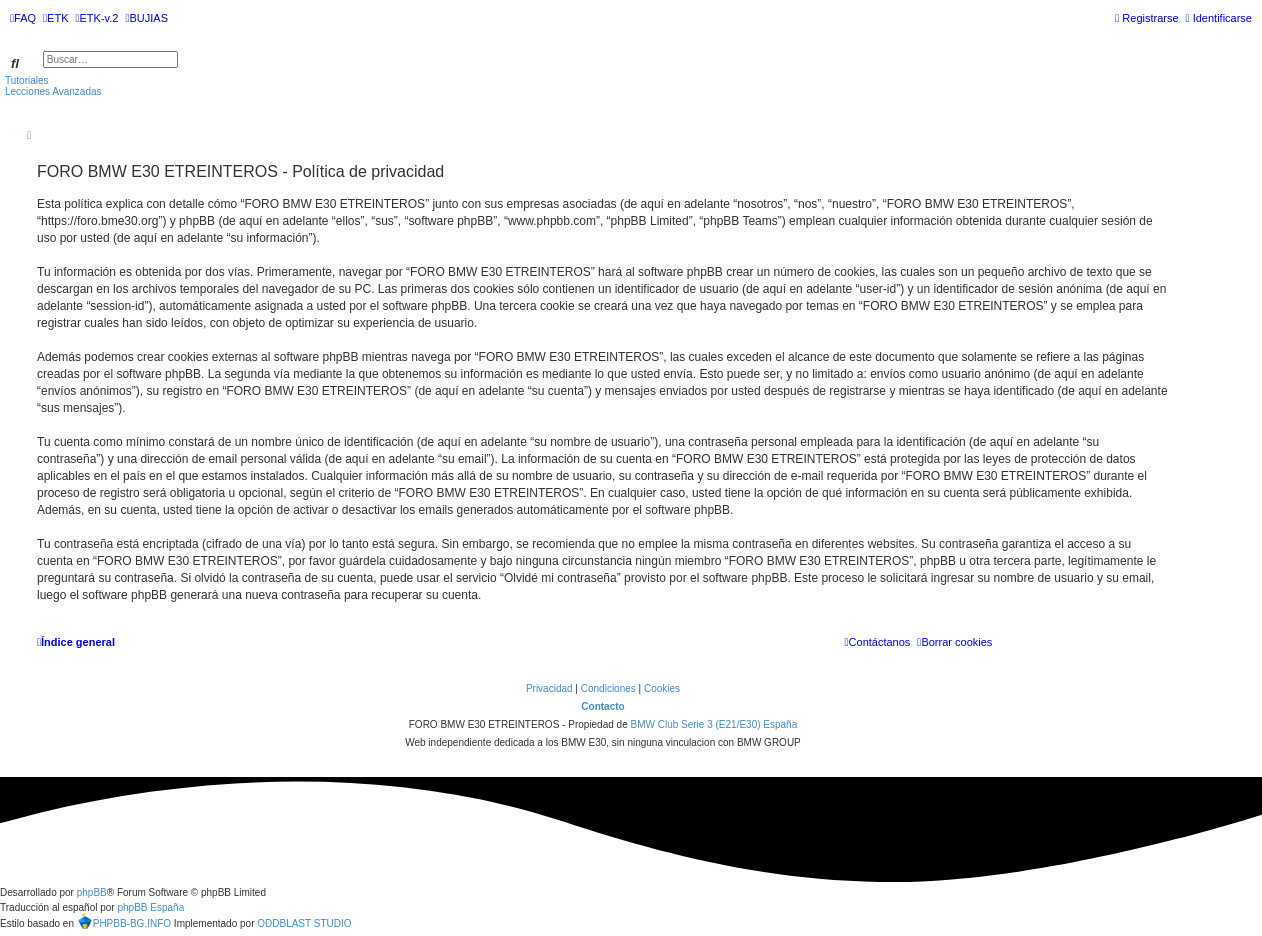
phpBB (92, 892)
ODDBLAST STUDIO (304, 923)
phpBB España (150, 907)
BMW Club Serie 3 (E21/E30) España (713, 724)
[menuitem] (23, 18)
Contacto (602, 706)
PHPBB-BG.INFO (124, 921)
